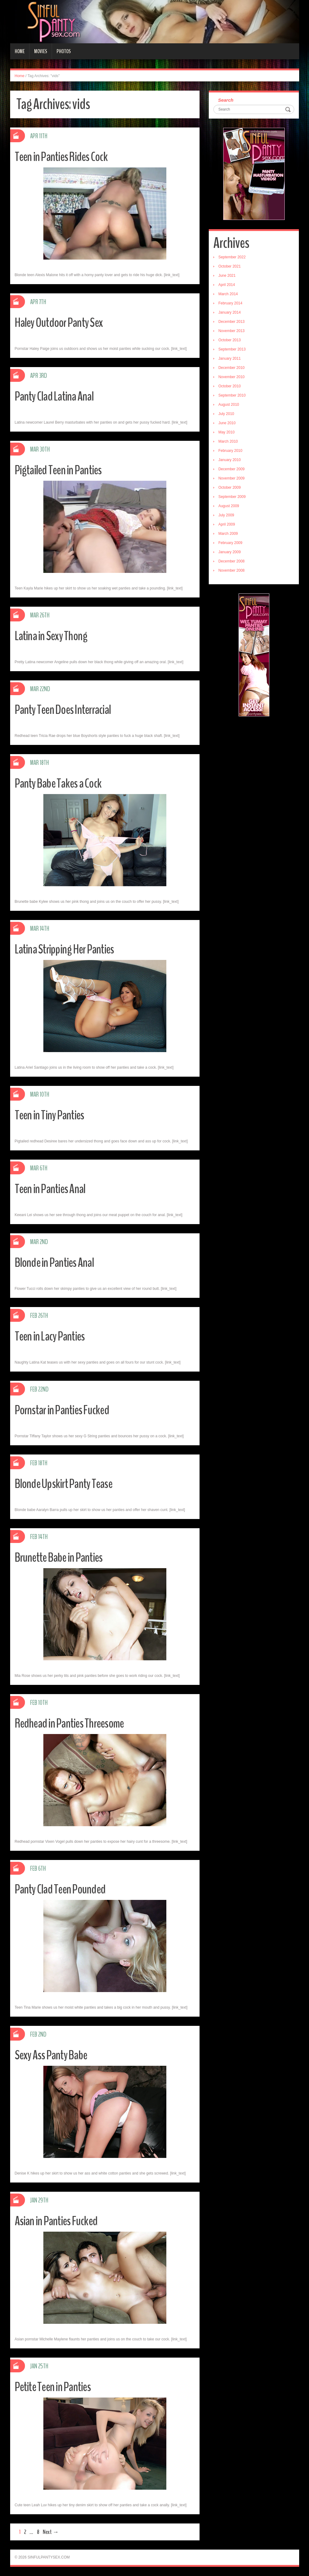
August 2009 (228, 506)
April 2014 (226, 285)
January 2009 (229, 552)
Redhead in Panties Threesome (74, 1723)
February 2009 (230, 543)
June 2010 (227, 423)
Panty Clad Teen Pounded (64, 1889)
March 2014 (228, 294)
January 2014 (229, 312)
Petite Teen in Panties (56, 2386)
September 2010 (232, 395)
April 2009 (226, 524)
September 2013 (232, 349)
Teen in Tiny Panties (53, 1115)
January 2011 (229, 358)
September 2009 (232, 497)
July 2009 (226, 515)
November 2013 (231, 331)
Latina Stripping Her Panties (69, 949)
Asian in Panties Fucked (60, 2220)
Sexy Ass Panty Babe (54, 2055)
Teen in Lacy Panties (53, 1336)
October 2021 (229, 266)
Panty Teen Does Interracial (68, 709)
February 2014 (230, 303)
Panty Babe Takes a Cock (62, 783)
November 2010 (231, 377)
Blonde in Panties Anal (58, 1262)
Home (20, 51)
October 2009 (229, 487)
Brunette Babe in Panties (63, 1557)
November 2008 (231, 570)
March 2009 (228, 533)
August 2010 (228, 404)
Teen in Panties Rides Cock (66, 156)
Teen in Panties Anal (53, 1188)
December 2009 (231, 469)
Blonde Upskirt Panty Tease (68, 1483)
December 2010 (231, 368)
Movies (40, 51)
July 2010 (226, 414)
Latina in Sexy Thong (54, 635)
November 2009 (231, 478)
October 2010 (229, 386)
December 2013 (231, 321)
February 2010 (230, 450)
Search (225, 100)
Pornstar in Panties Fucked (66, 1409)
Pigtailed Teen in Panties (62, 469)
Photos (64, 51)
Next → (51, 2532)
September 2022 (232, 257)
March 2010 (228, 441)
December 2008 (231, 561)
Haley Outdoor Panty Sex (63, 322)
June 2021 (227, 275)
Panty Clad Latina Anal (58, 396)
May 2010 (226, 432)
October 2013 (229, 340)
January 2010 (229, 460)
